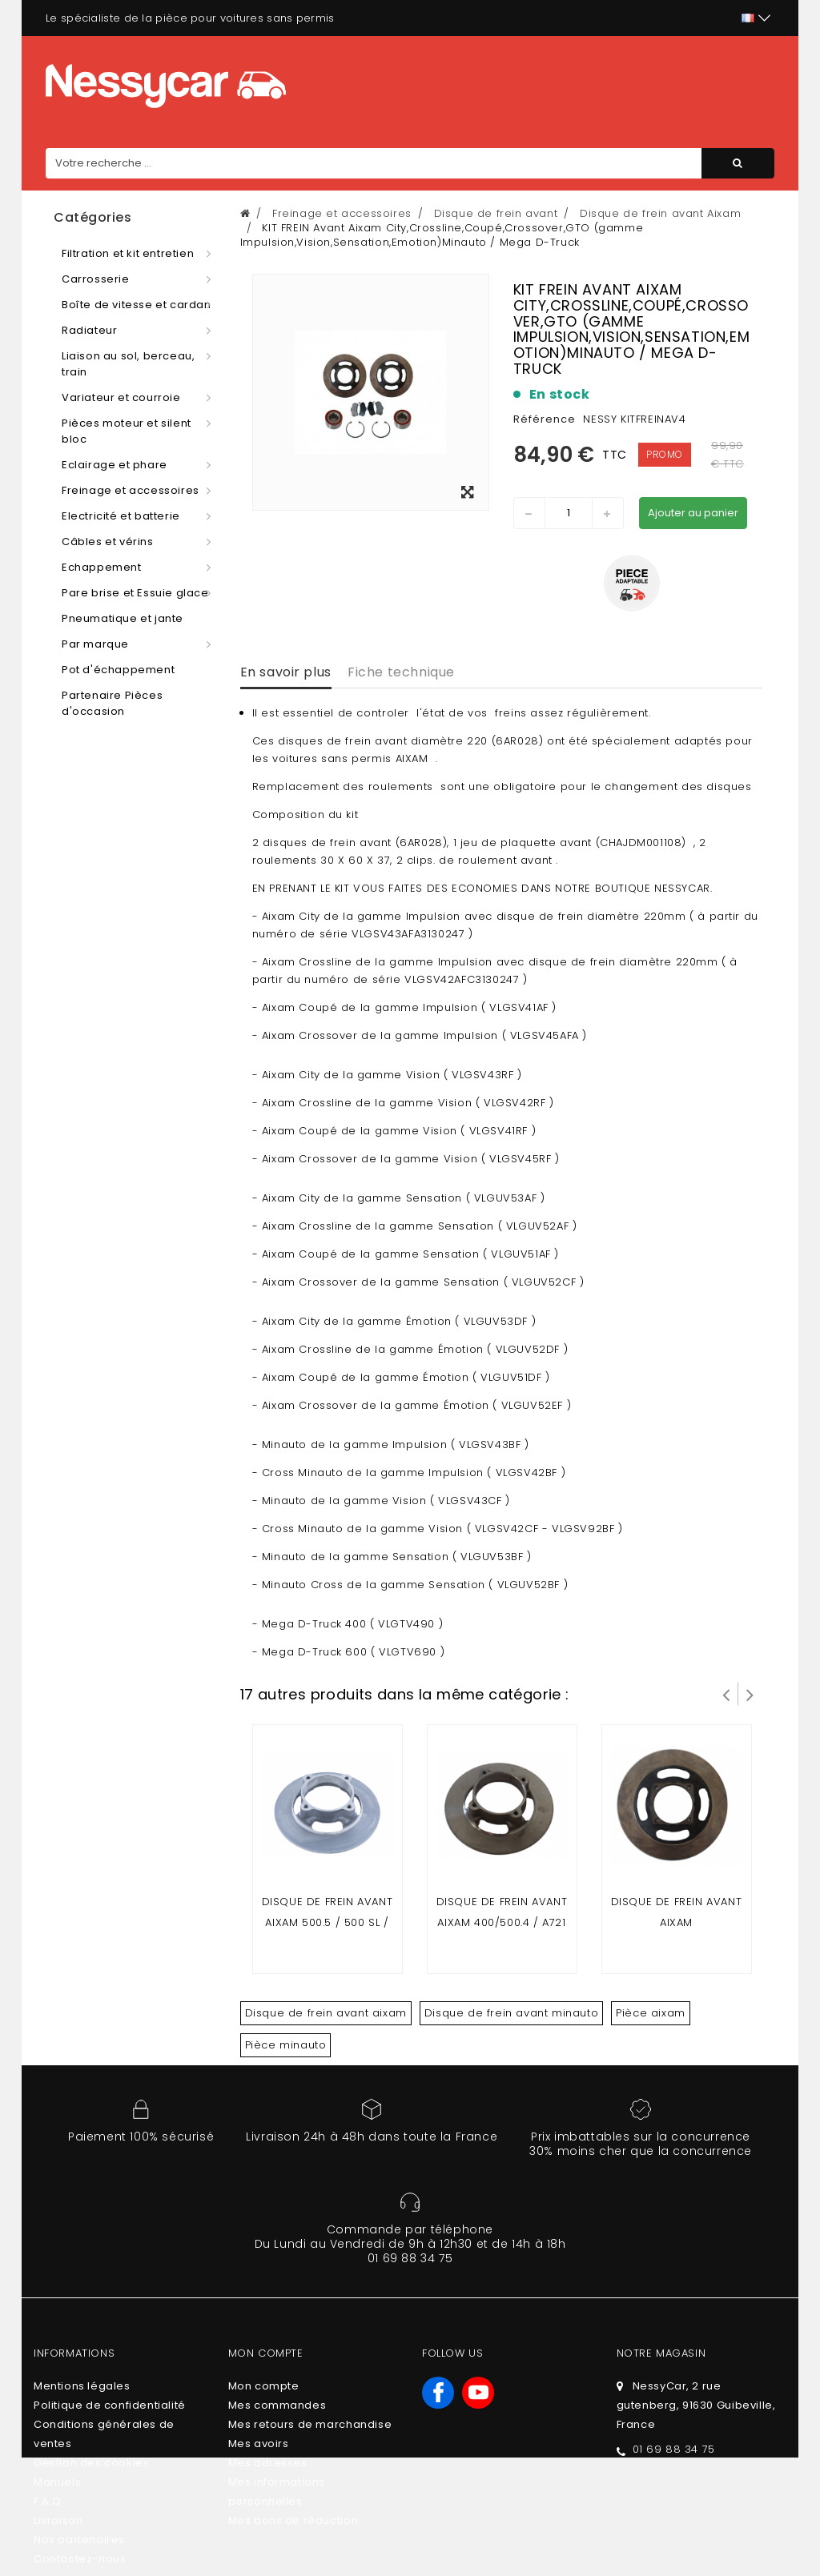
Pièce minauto (286, 2044)
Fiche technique (401, 672)
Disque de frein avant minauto (511, 2012)
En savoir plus (286, 672)
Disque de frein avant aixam (326, 2012)
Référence (544, 419)
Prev (726, 1694)
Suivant (750, 1694)
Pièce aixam (650, 2012)
